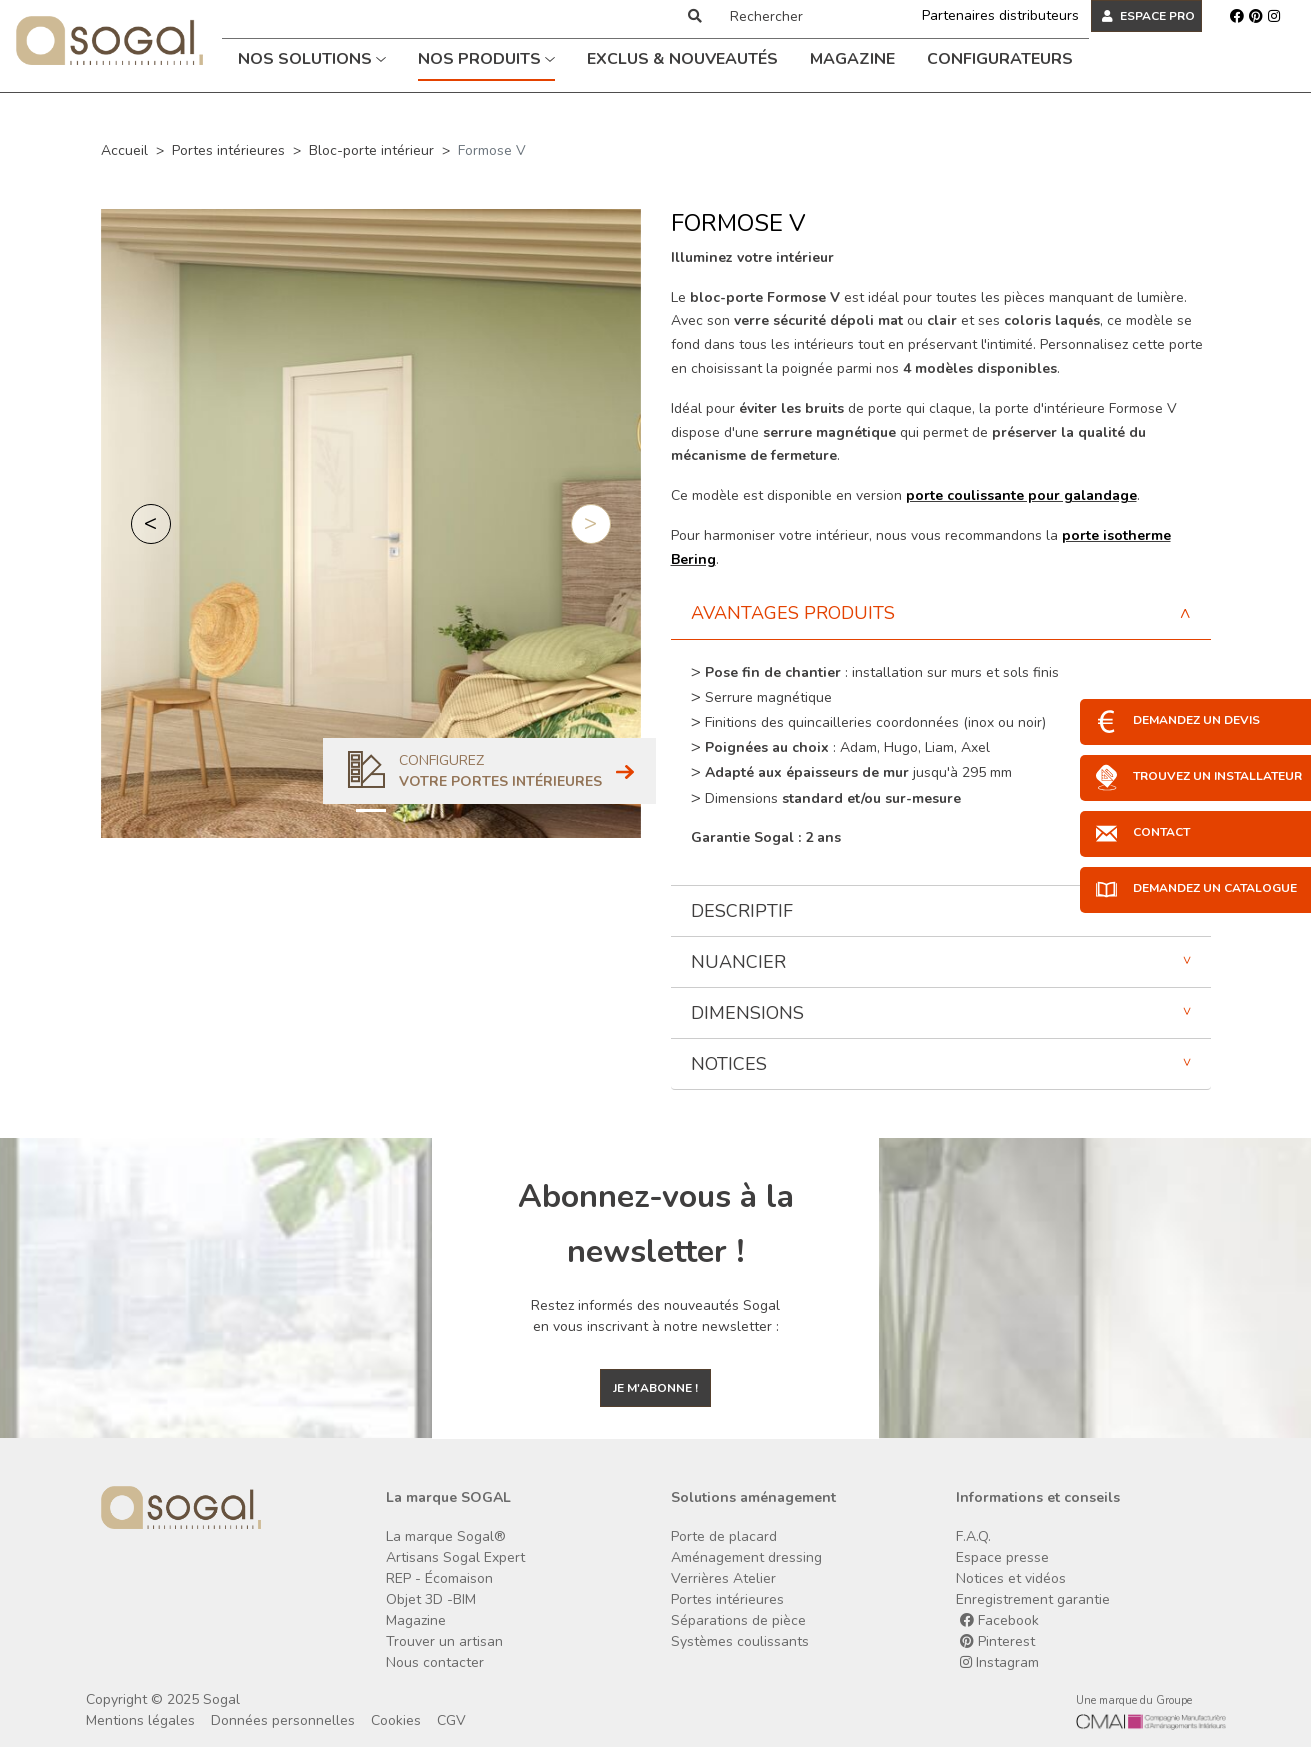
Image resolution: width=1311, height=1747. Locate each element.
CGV (451, 1720)
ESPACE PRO (1148, 16)
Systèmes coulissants (740, 1641)
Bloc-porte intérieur (371, 150)
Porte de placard (724, 1536)
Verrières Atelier (723, 1578)
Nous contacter (435, 1662)
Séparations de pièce (738, 1620)
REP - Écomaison (439, 1578)
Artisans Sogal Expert (455, 1557)
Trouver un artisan (444, 1641)
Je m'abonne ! (655, 1388)
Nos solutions (312, 59)
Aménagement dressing (746, 1557)
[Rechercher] (804, 16)
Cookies (396, 1720)
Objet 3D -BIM (431, 1599)
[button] (151, 524)
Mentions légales (140, 1720)
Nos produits (486, 59)
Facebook (999, 1620)
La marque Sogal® (446, 1536)
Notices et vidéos (1011, 1578)
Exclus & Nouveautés (682, 59)
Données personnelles (283, 1720)
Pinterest (997, 1641)
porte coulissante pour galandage (1021, 495)
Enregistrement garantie (1033, 1599)
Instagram (999, 1662)
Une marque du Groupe (1134, 1700)
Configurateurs (1000, 59)
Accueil (124, 150)
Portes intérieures (228, 150)
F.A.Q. (973, 1536)
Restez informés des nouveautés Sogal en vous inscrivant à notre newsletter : (655, 1316)
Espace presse (1002, 1557)
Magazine (852, 59)
